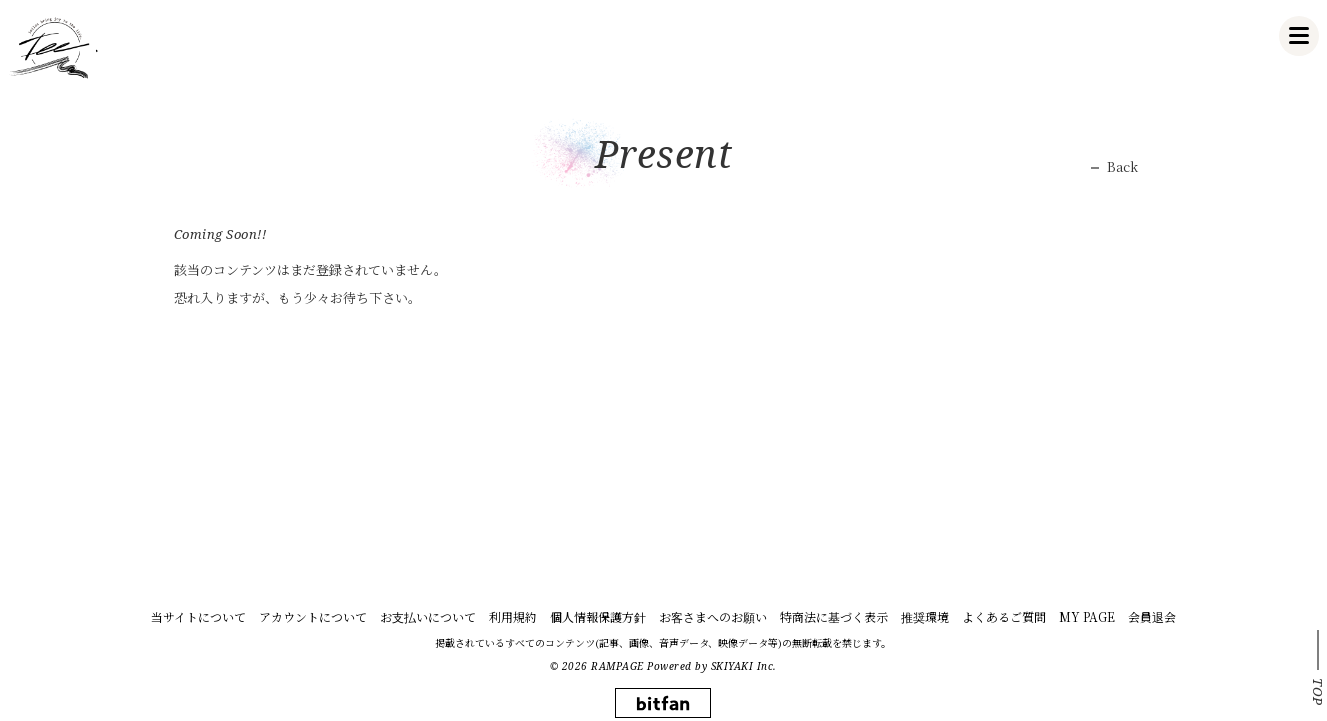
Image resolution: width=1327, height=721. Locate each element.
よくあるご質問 (1004, 616)
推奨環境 (925, 616)
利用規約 (513, 616)
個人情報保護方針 (598, 616)
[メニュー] (1299, 36)
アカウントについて (313, 616)
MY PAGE (1087, 616)
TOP (1318, 692)
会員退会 (1152, 616)
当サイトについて (198, 616)
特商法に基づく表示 (834, 616)
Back (1122, 167)
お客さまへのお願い (713, 616)
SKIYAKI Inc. (744, 666)
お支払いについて (428, 616)
